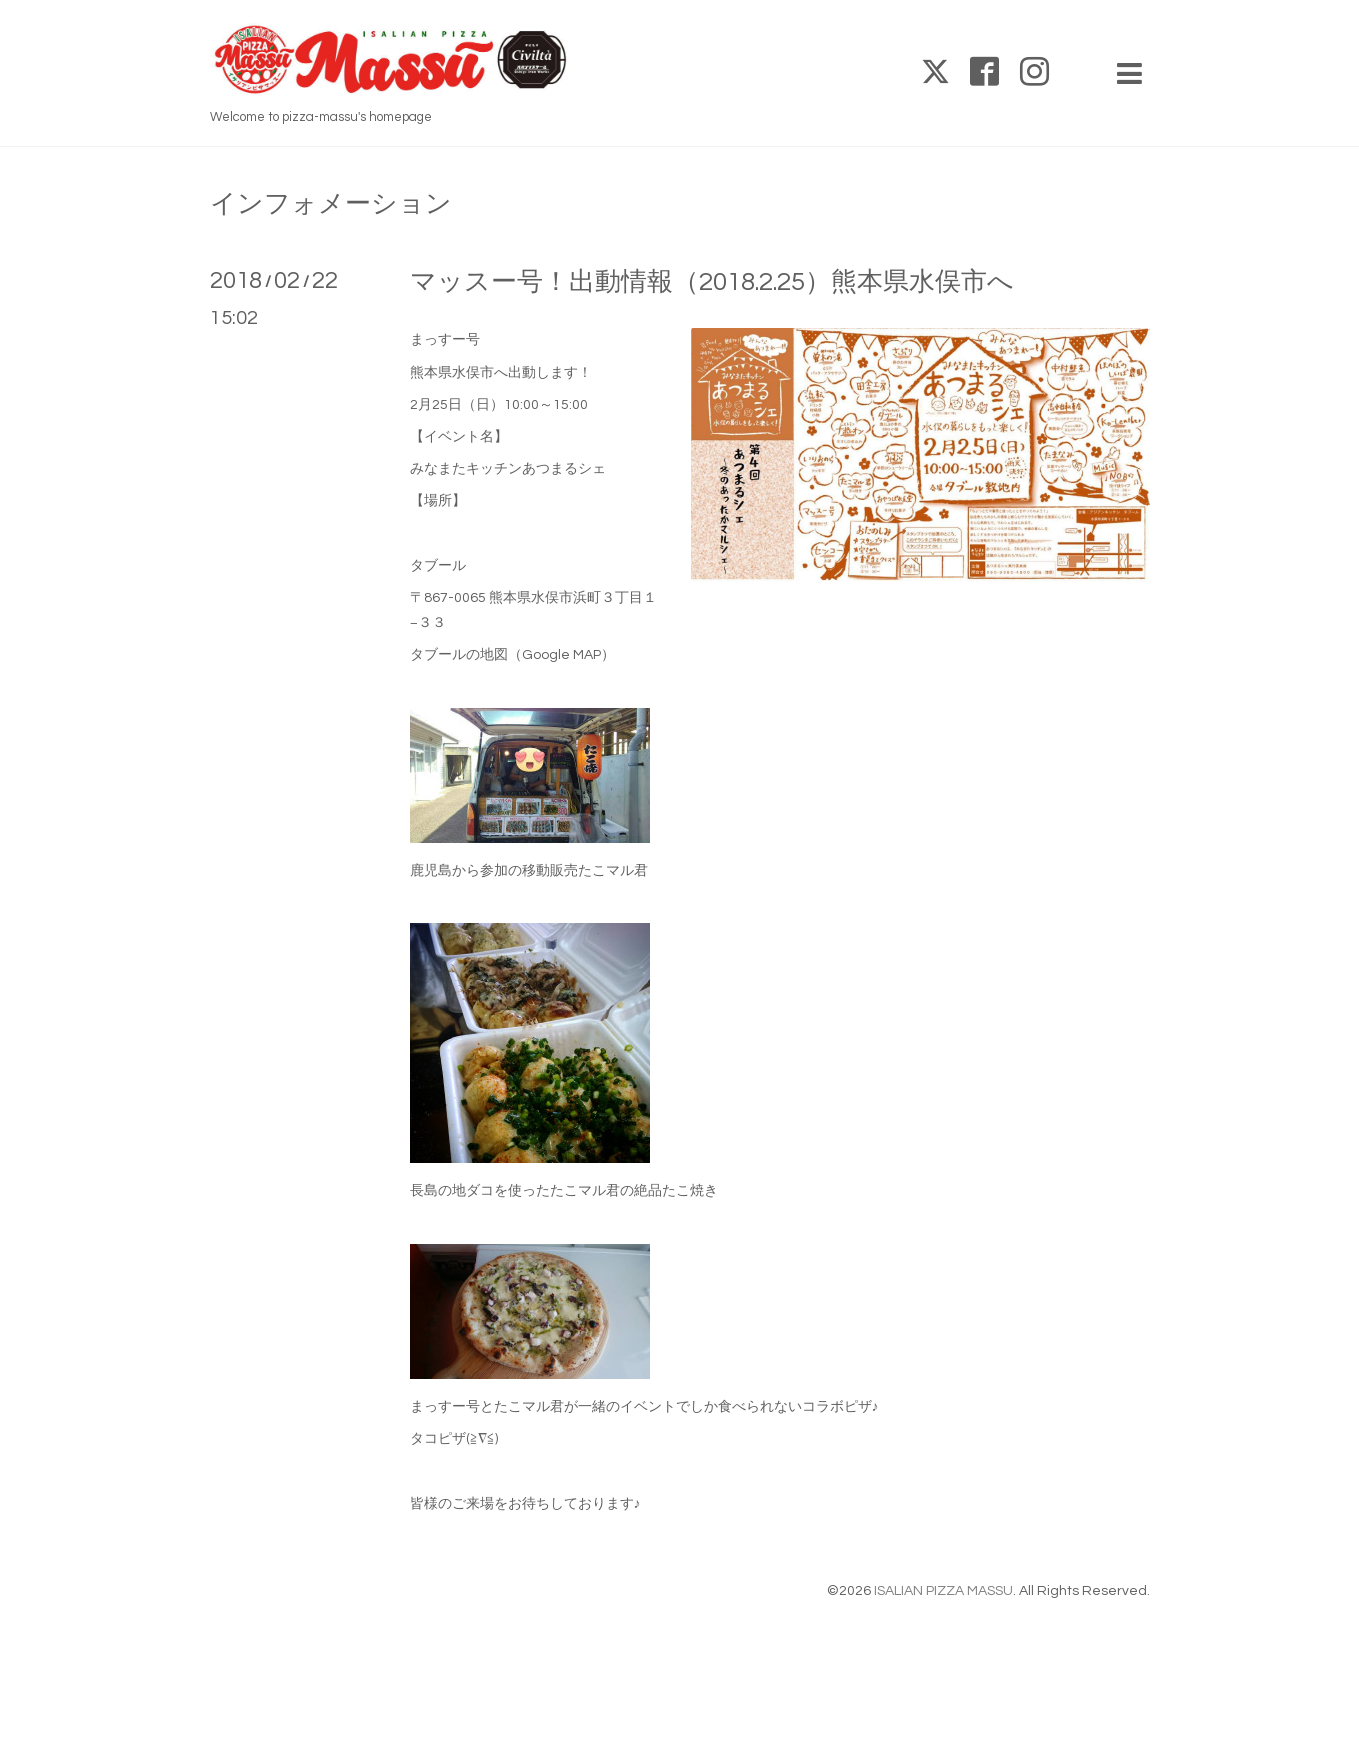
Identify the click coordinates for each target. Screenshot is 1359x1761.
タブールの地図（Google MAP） (512, 655)
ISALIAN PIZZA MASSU (943, 1591)
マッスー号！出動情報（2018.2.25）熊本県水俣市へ (712, 282)
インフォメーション (331, 204)
